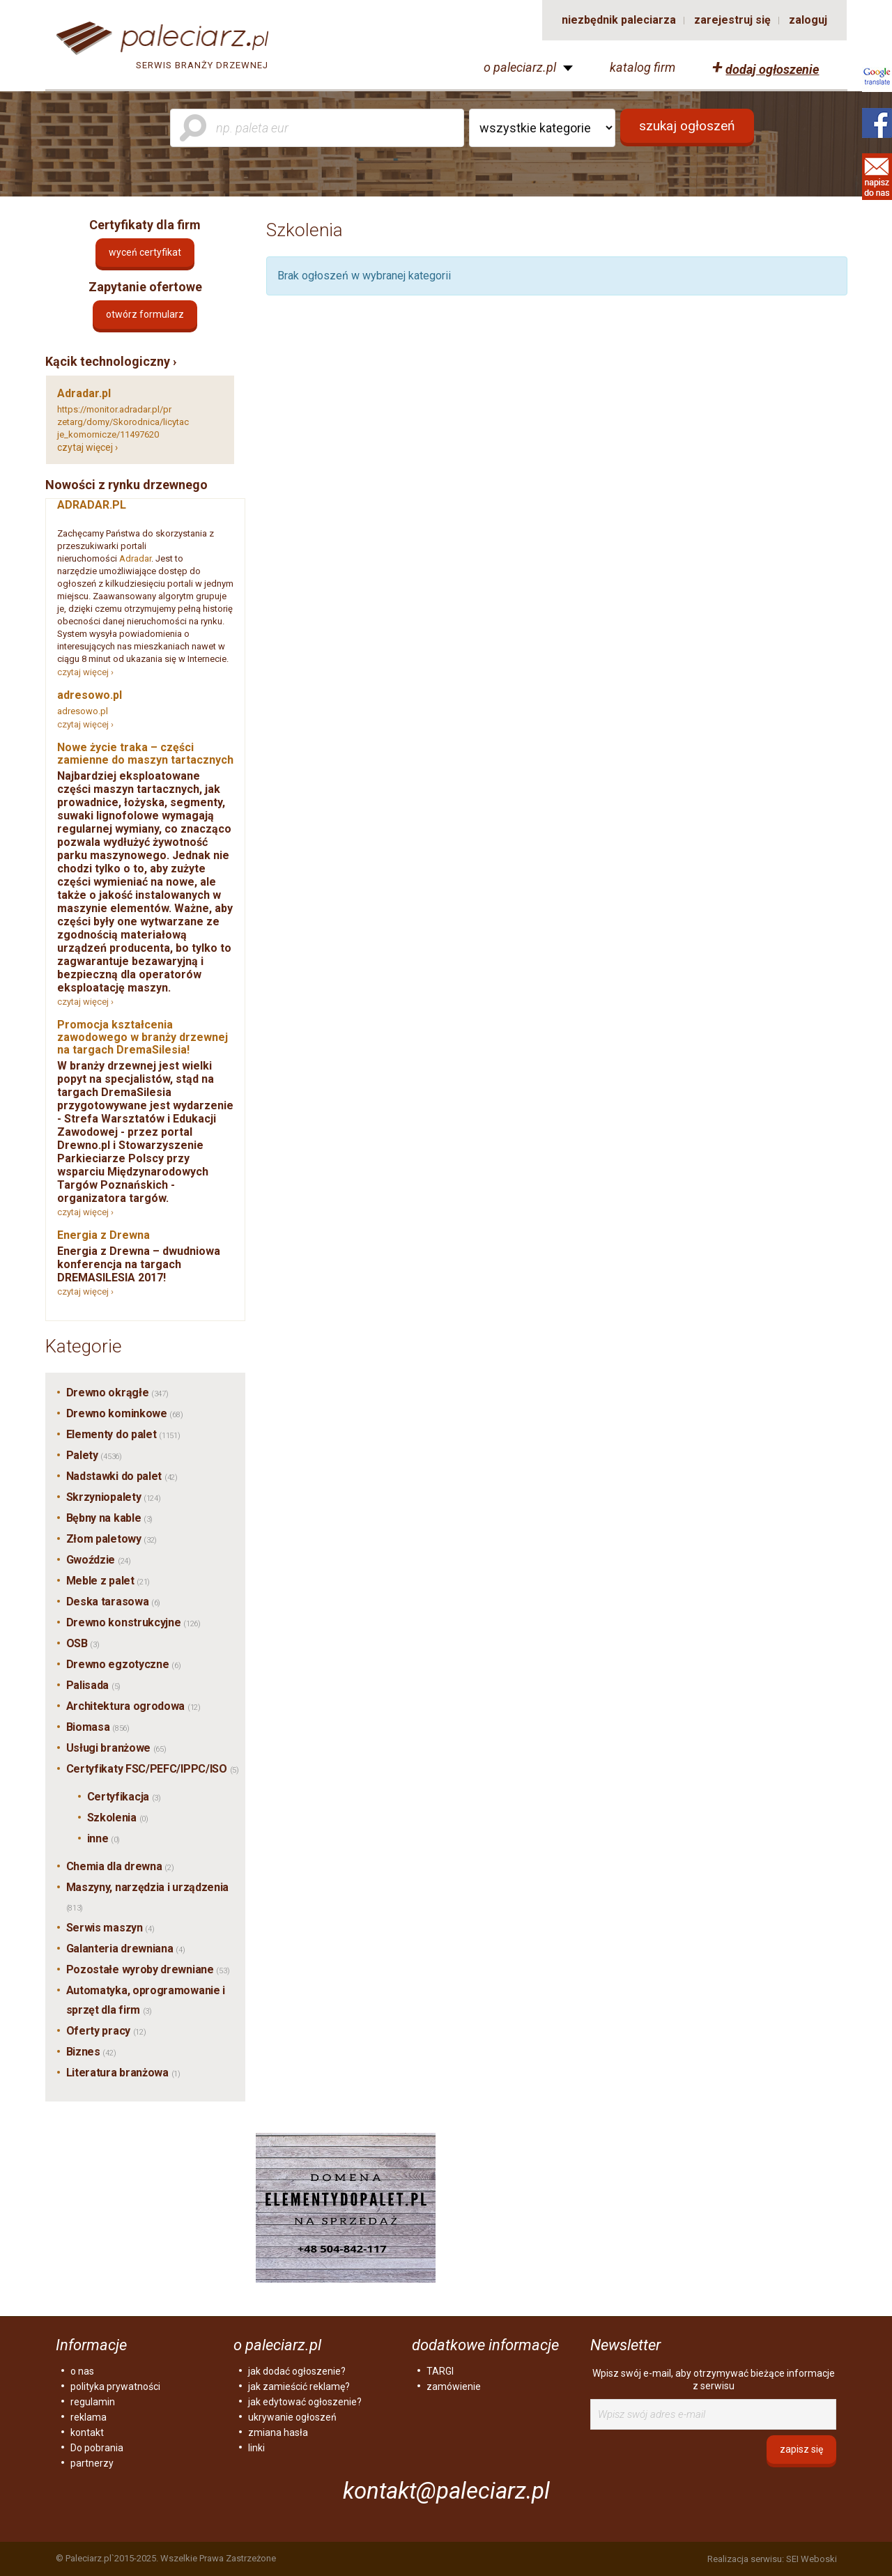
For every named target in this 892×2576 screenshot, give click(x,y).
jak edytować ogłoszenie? (305, 2401)
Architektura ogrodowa (133, 1706)
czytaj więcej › (87, 447)
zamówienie (453, 2386)
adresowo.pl (89, 695)
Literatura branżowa (123, 2072)
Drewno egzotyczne (123, 1664)
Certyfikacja (124, 1796)
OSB (83, 1643)
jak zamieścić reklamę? (299, 2386)
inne (104, 1838)
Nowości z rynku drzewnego (126, 484)
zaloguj (808, 19)
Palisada (93, 1685)
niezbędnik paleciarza (619, 19)
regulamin (92, 2401)
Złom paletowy (111, 1538)
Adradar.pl (84, 393)
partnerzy (92, 2463)
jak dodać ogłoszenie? (297, 2371)
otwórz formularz (145, 314)
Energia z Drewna (103, 1235)
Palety (94, 1455)
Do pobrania (96, 2447)
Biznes (91, 2051)
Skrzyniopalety (113, 1497)
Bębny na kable (109, 1518)
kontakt (87, 2432)
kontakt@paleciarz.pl (446, 2490)
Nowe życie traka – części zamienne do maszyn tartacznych (145, 753)
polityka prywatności (115, 2386)
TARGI (440, 2371)
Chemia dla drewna (120, 1866)
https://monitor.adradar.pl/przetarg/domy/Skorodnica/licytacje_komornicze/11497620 (123, 422)
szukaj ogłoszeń (687, 126)
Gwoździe (98, 1559)
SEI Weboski (811, 2559)
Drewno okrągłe (117, 1392)
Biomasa (98, 1727)
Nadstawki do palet (122, 1476)
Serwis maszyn (110, 1927)
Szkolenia (117, 1817)
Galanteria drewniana (125, 1948)
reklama (88, 2417)
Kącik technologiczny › (110, 361)
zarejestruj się (732, 19)
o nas (82, 2371)
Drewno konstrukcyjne (133, 1622)
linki (256, 2447)
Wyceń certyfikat (145, 252)
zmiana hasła (278, 2432)
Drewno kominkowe (124, 1413)
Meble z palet (108, 1580)
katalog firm (642, 67)
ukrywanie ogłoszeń (292, 2417)
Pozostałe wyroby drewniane (148, 1969)
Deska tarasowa (113, 1601)
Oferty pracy (106, 2030)
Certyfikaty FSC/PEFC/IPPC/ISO (152, 1768)
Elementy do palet (123, 1434)
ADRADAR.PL (91, 504)
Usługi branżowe (116, 1747)
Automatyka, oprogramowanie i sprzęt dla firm (146, 2000)
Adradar (135, 558)
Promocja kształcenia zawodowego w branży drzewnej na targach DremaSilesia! (142, 1037)
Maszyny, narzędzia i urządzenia (147, 1897)
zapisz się (801, 2449)
